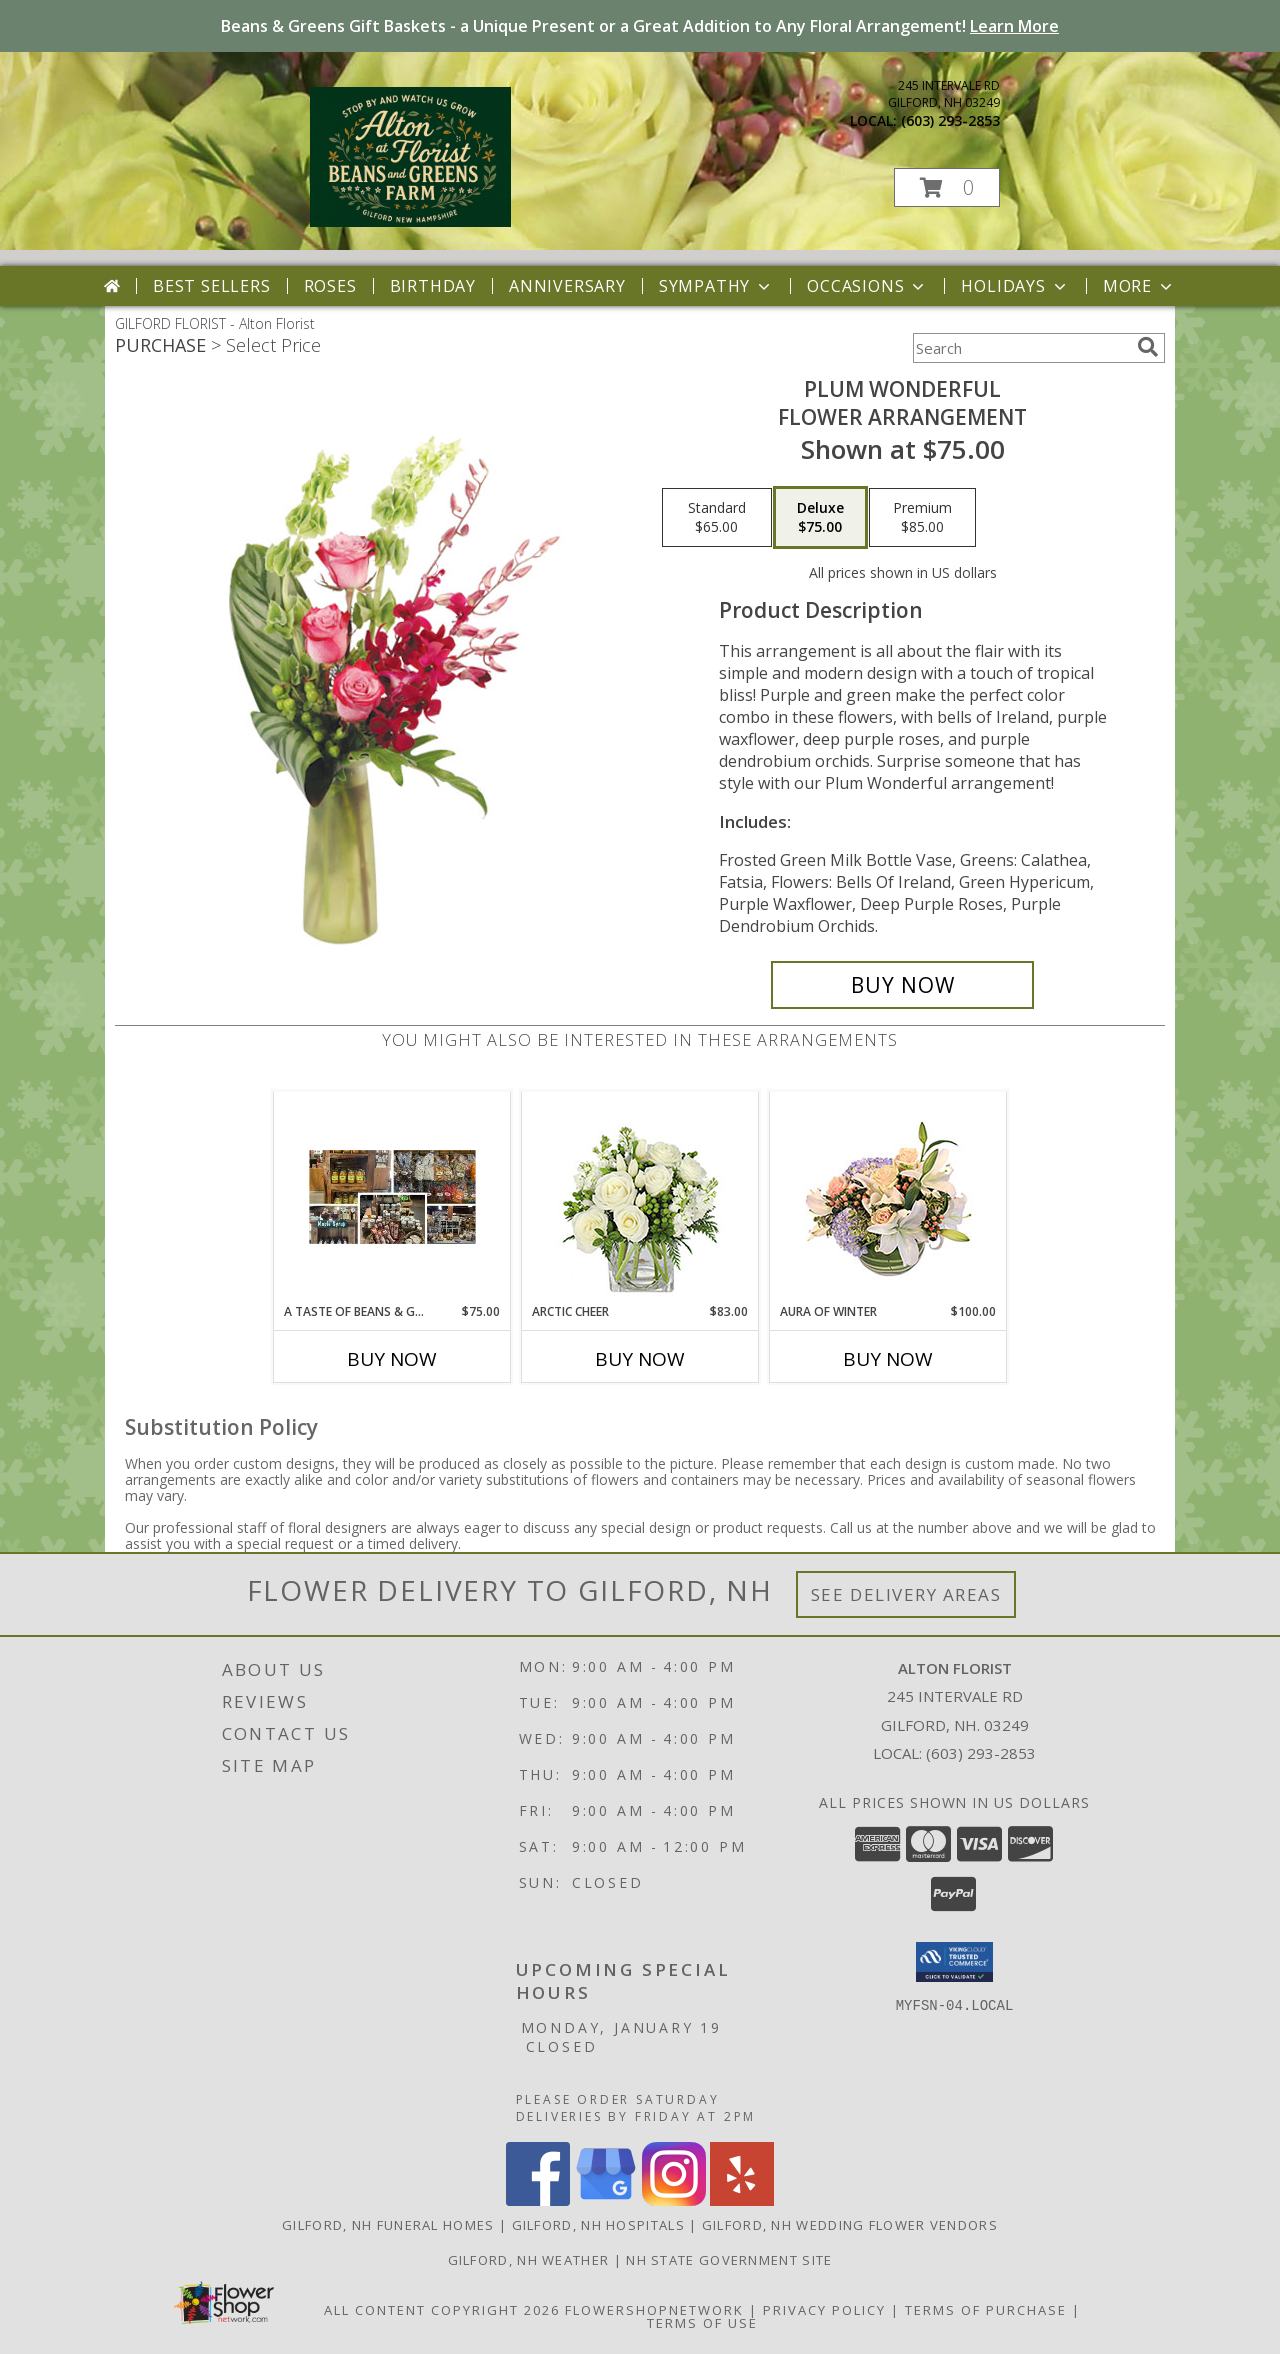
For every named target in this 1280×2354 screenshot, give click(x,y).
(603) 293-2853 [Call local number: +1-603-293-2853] (950, 120)
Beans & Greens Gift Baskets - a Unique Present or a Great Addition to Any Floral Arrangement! (640, 26)
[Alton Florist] (410, 221)
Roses (330, 286)
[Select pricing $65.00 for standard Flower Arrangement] (717, 518)
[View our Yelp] (742, 2200)
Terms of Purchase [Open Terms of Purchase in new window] (986, 2310)
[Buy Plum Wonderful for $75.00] (902, 985)
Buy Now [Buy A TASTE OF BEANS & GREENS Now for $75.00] (392, 1359)
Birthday (433, 286)
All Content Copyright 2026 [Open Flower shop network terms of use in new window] (442, 2310)
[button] (947, 187)
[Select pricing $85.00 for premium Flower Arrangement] (922, 518)
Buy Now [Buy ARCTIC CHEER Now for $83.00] (640, 1359)
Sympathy (716, 286)
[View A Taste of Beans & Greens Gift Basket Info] (392, 1197)
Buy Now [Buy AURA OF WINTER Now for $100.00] (888, 1359)
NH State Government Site (729, 2260)
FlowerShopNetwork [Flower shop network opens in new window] (654, 2310)
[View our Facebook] (538, 2200)
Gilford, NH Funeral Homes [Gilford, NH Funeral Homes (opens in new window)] (388, 2225)
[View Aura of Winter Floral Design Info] (888, 1197)
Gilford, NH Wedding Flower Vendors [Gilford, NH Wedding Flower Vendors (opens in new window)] (850, 2225)
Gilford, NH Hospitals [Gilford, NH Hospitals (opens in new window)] (598, 2225)
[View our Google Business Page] (606, 2200)
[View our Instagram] (674, 2200)
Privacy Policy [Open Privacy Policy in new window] (824, 2310)
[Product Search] (1021, 348)
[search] (1148, 347)
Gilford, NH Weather (529, 2260)
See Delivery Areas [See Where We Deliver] (906, 1594)
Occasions (867, 286)
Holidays (1015, 286)
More (1139, 286)
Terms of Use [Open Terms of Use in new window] (702, 2323)
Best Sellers (212, 286)
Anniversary (567, 286)
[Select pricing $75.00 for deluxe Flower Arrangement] (820, 518)
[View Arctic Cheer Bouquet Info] (640, 1197)
